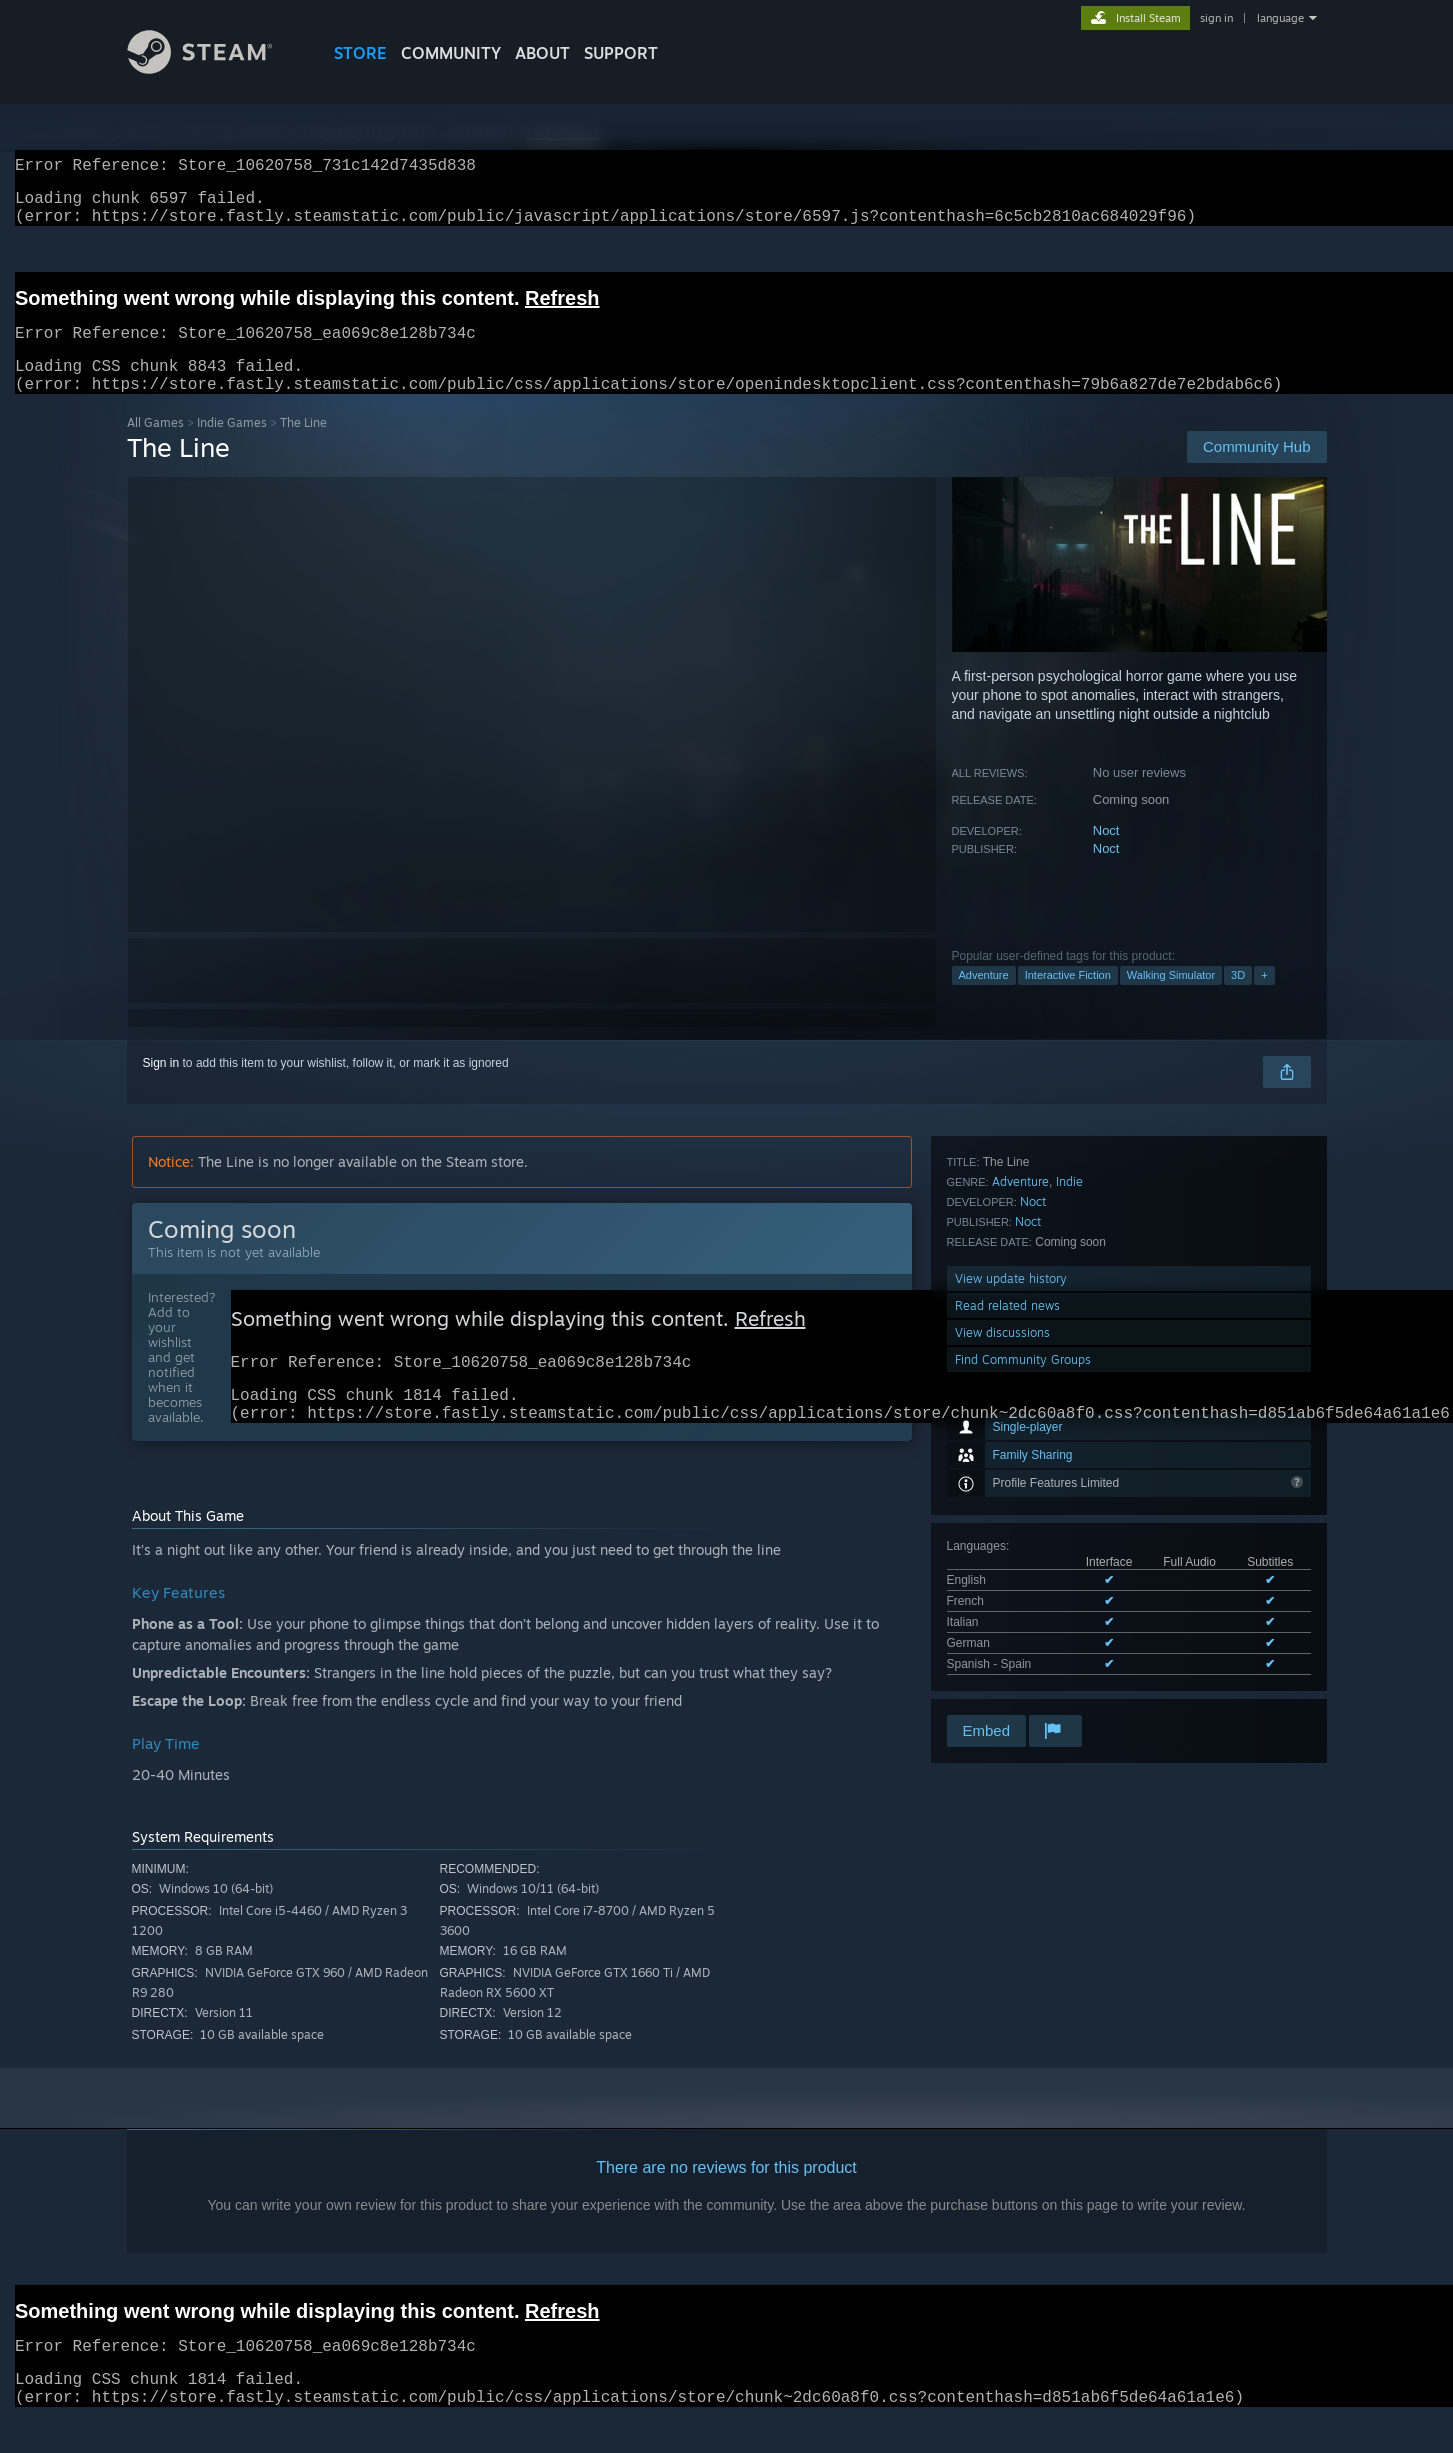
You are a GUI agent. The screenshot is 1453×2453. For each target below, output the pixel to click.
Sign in (161, 1087)
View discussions (1002, 1657)
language (1280, 18)
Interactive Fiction (1068, 999)
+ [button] (1264, 999)
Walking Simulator (1171, 999)
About (542, 53)
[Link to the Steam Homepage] (215, 68)
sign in (1216, 18)
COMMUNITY (451, 53)
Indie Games (232, 446)
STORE (360, 53)
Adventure (984, 999)
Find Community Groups (1023, 1684)
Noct (1106, 854)
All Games (155, 446)
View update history (1011, 1603)
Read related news (1007, 1630)
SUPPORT (621, 53)
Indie (1069, 1506)
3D (1238, 999)
